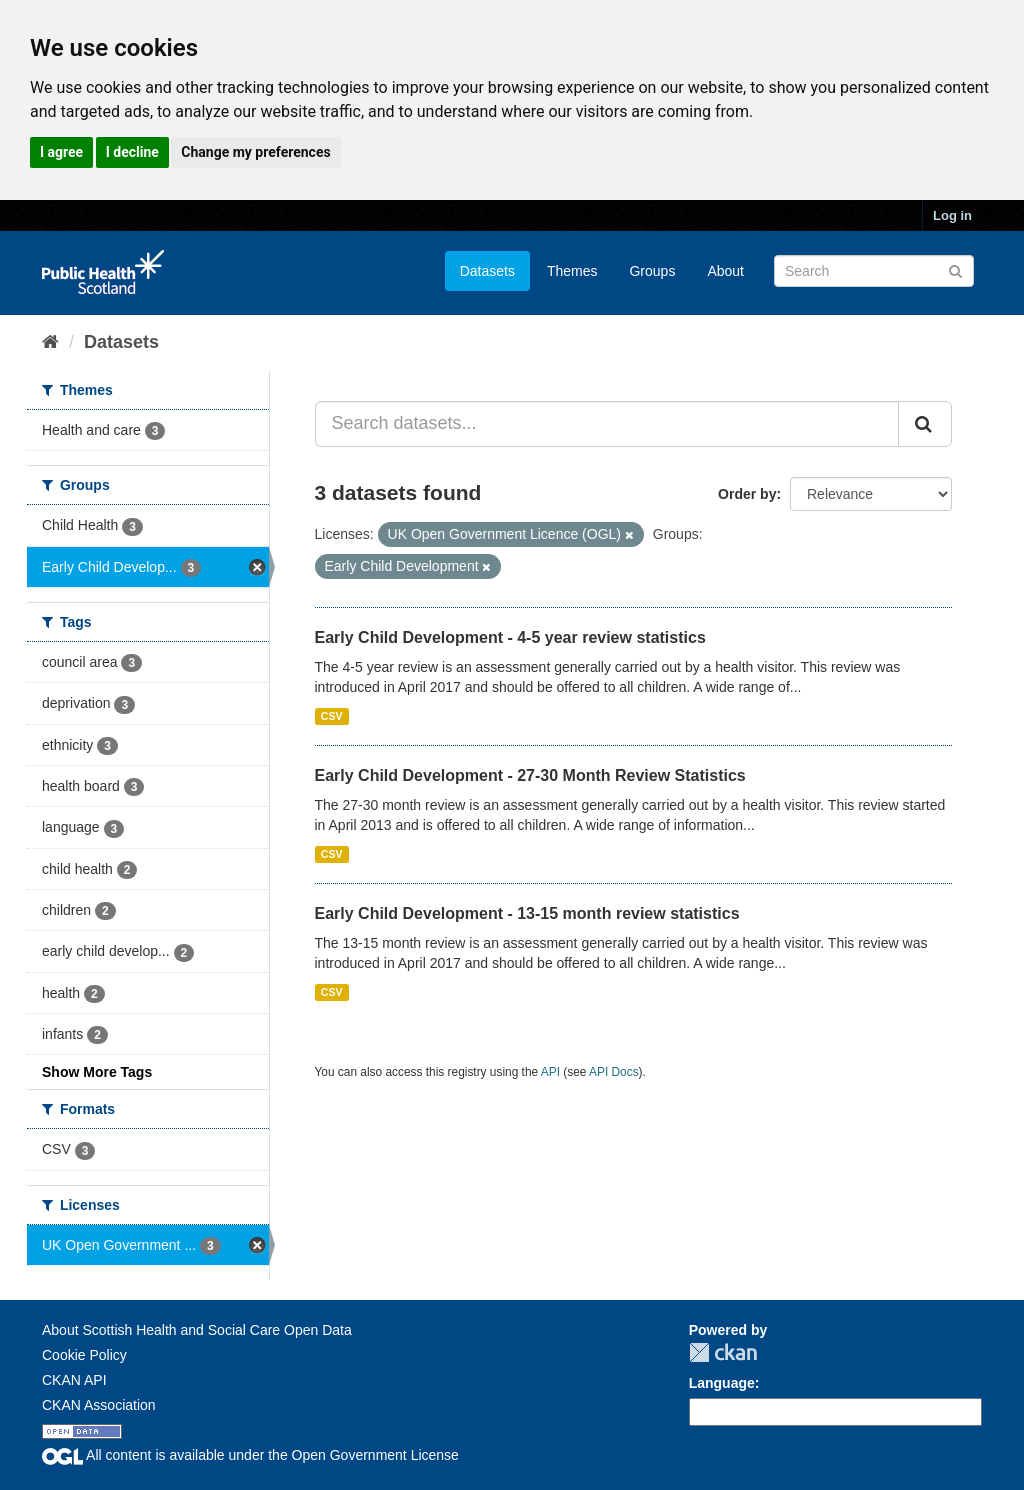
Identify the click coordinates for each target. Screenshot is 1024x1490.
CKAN (723, 1352)
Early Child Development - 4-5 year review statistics (510, 637)
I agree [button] (61, 152)
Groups (652, 271)
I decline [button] (132, 152)
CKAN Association (99, 1405)
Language (722, 1383)
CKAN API (74, 1380)
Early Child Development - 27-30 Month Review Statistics (530, 775)
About (725, 271)
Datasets (487, 271)
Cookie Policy (84, 1355)
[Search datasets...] (607, 424)
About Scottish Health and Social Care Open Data (197, 1330)
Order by (747, 494)
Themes (572, 271)
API (550, 1072)
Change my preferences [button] (255, 152)
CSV (332, 716)
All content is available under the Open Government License (250, 1455)
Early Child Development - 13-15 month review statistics (527, 913)
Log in (952, 215)
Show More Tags (97, 1072)
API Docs (614, 1072)
